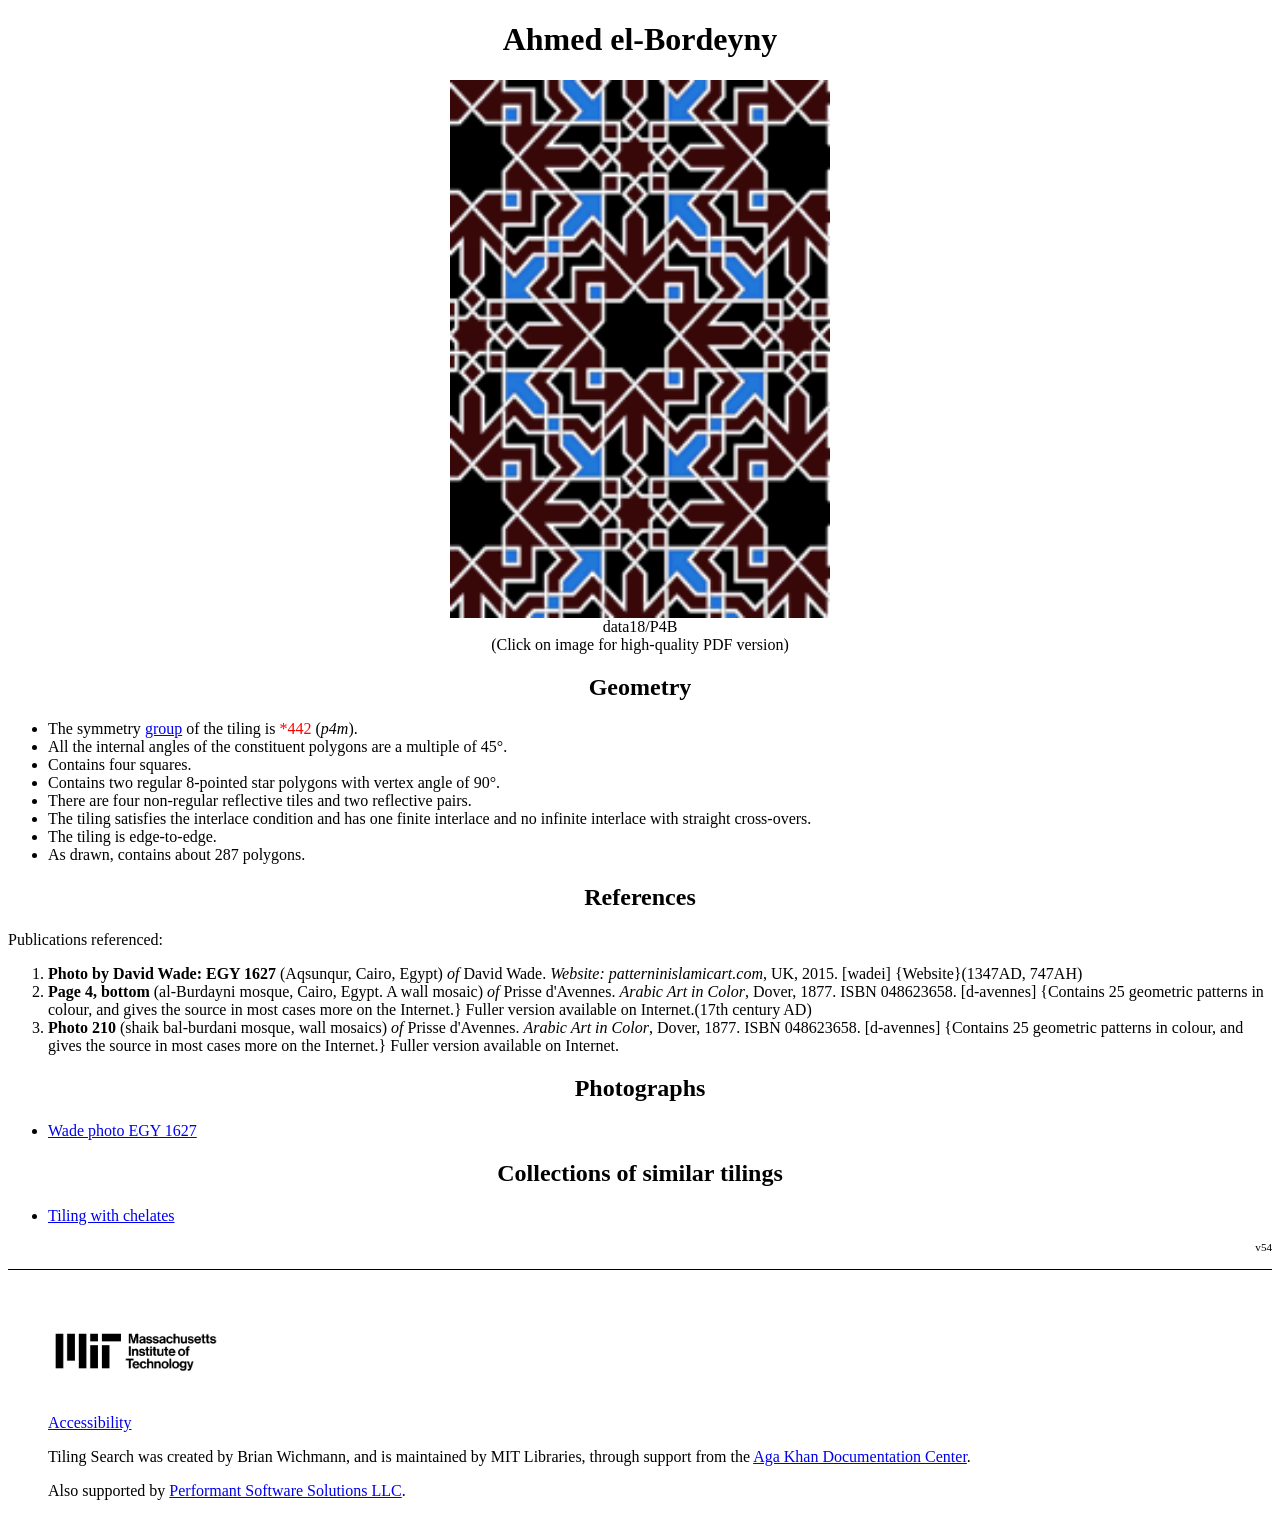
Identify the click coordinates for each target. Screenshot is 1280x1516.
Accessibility (90, 1422)
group (163, 728)
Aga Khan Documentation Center (860, 1456)
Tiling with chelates (111, 1215)
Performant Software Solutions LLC (285, 1490)
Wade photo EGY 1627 (122, 1130)
